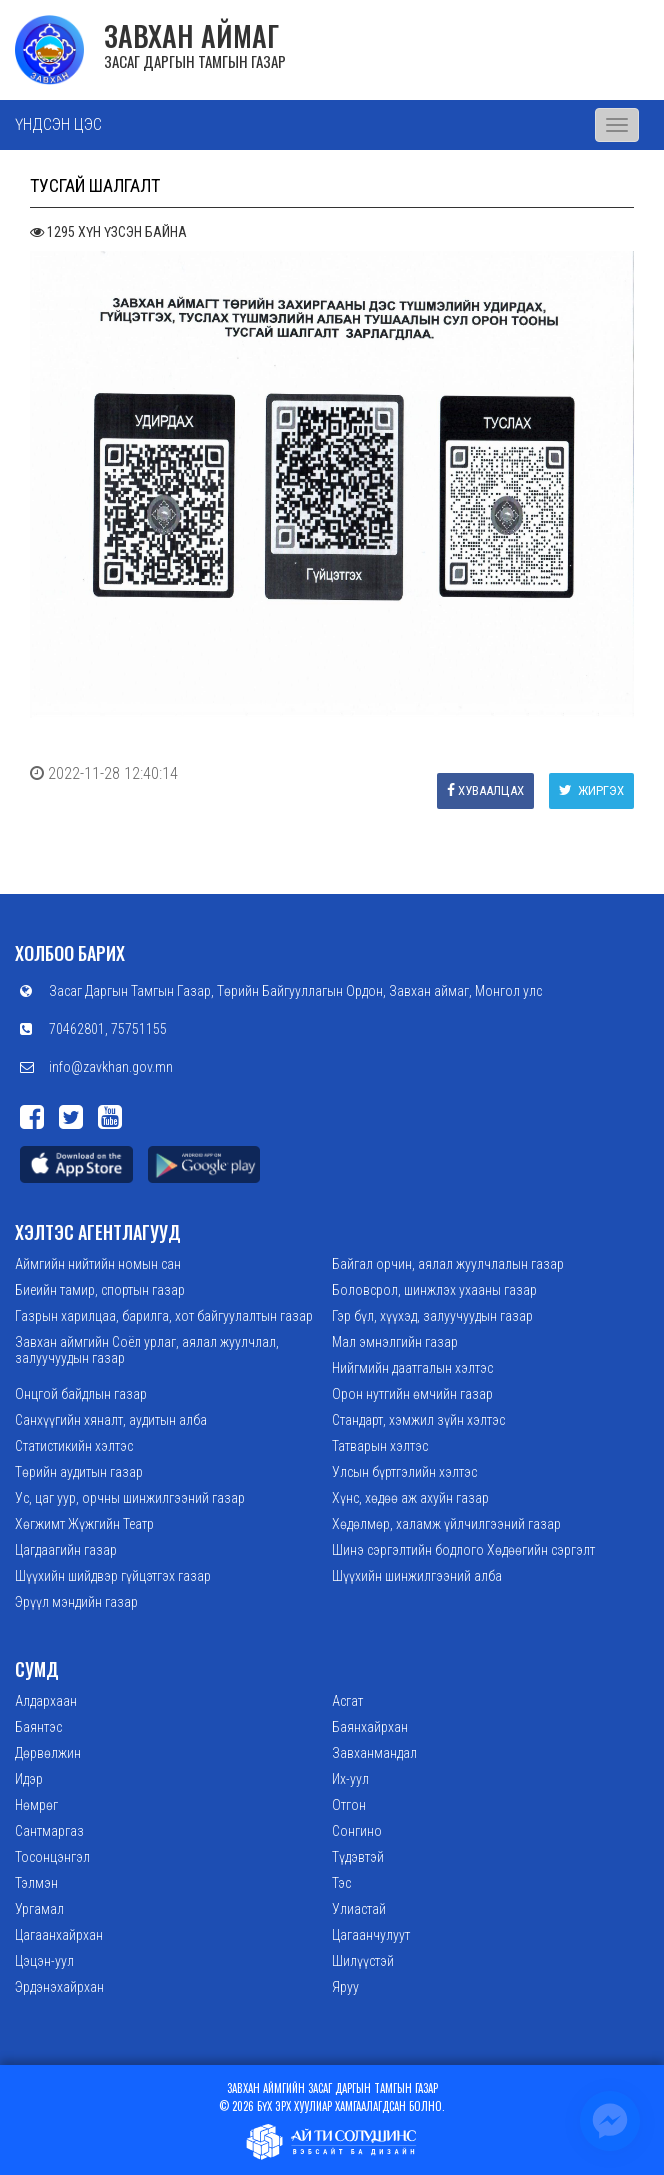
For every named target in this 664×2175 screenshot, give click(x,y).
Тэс (341, 1883)
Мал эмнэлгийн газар (395, 1342)
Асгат (347, 1701)
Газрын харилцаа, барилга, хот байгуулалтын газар (164, 1316)
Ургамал (39, 1909)
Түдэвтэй (358, 1857)
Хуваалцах (485, 790)
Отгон (349, 1805)
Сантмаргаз (49, 1831)
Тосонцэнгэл (52, 1857)
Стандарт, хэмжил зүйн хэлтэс (418, 1420)
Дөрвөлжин (48, 1753)
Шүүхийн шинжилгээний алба (417, 1576)
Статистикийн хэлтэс (74, 1446)
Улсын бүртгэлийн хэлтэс (404, 1472)
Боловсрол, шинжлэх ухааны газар (434, 1290)
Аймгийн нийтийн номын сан (98, 1264)
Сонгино (357, 1831)
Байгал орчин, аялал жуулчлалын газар (448, 1264)
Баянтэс (38, 1727)
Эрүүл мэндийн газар (76, 1602)
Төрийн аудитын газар (79, 1472)
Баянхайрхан (370, 1727)
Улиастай (359, 1909)
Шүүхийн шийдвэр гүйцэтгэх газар (113, 1576)
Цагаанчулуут (371, 1935)
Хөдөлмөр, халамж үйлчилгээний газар (446, 1524)
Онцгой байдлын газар (81, 1394)
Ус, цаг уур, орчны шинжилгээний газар (130, 1498)
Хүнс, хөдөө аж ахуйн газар (410, 1498)
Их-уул (350, 1779)
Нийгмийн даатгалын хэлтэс (412, 1368)
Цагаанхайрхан (59, 1935)
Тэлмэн (36, 1883)
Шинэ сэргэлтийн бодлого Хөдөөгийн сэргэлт (463, 1550)
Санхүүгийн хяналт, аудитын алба (111, 1420)
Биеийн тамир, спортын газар (100, 1290)
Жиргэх (591, 790)
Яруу (345, 1987)
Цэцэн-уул (44, 1961)
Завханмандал (374, 1753)
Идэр (29, 1779)
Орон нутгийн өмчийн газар (412, 1394)
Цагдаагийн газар (66, 1550)
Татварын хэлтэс (380, 1446)
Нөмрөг (36, 1805)
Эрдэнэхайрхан (59, 1987)
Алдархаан (46, 1701)
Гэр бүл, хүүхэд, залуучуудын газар (432, 1316)
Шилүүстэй (363, 1961)
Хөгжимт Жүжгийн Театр (84, 1524)
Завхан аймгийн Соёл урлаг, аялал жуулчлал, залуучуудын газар (147, 1350)
